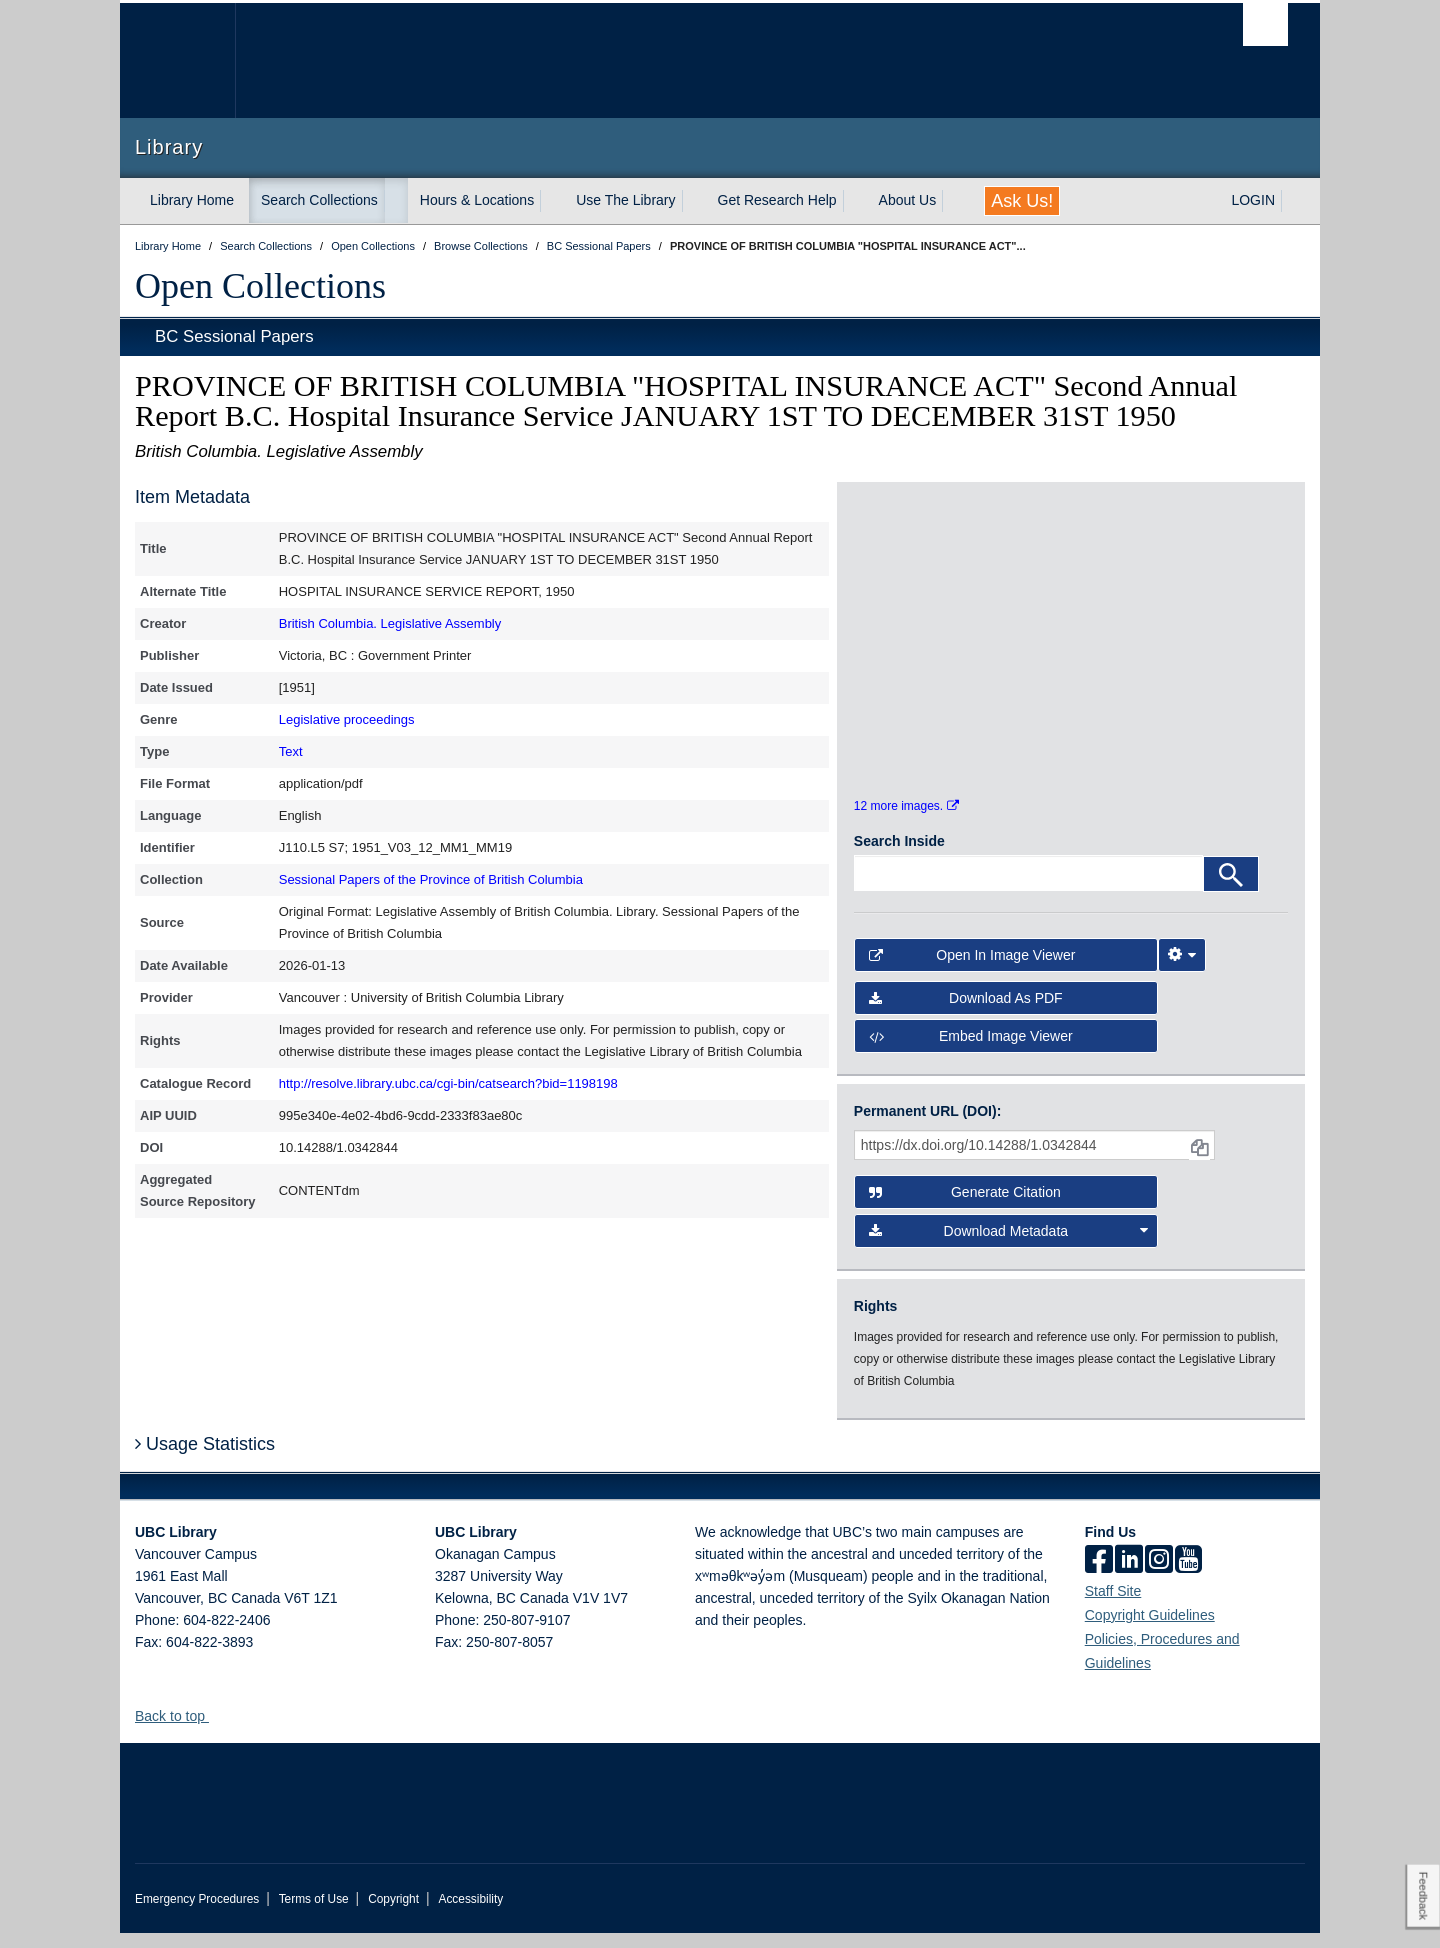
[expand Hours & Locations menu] (552, 201)
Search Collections (319, 200)
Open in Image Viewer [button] (972, 971)
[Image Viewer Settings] (1182, 971)
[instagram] (1159, 1576)
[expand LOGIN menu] (1293, 201)
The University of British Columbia (177, 60)
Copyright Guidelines (1150, 1630)
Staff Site (1113, 1606)
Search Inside (899, 857)
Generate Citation (965, 1208)
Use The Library (625, 200)
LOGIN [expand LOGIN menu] (1253, 200)
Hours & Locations (477, 200)
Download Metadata (1009, 1246)
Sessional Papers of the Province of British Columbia (431, 879)
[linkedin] (1129, 1576)
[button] (216, 1730)
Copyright (393, 1914)
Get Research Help (777, 200)
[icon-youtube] (1188, 1576)
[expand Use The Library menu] (694, 201)
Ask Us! (1022, 201)
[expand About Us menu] (954, 201)
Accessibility (470, 1914)
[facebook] (1099, 1576)
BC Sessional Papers (234, 336)
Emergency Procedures (197, 1914)
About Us (908, 200)
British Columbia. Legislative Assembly (390, 623)
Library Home (192, 200)
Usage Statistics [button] (205, 1460)
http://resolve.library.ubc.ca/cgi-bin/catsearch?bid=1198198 (448, 1083)
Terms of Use (314, 1914)
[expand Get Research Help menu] (855, 201)
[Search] (1231, 890)
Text (291, 751)
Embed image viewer (971, 1052)
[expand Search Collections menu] (396, 201)
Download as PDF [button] (966, 1013)
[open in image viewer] (908, 575)
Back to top (179, 1731)
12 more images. (906, 822)
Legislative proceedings (347, 719)
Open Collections (260, 286)
